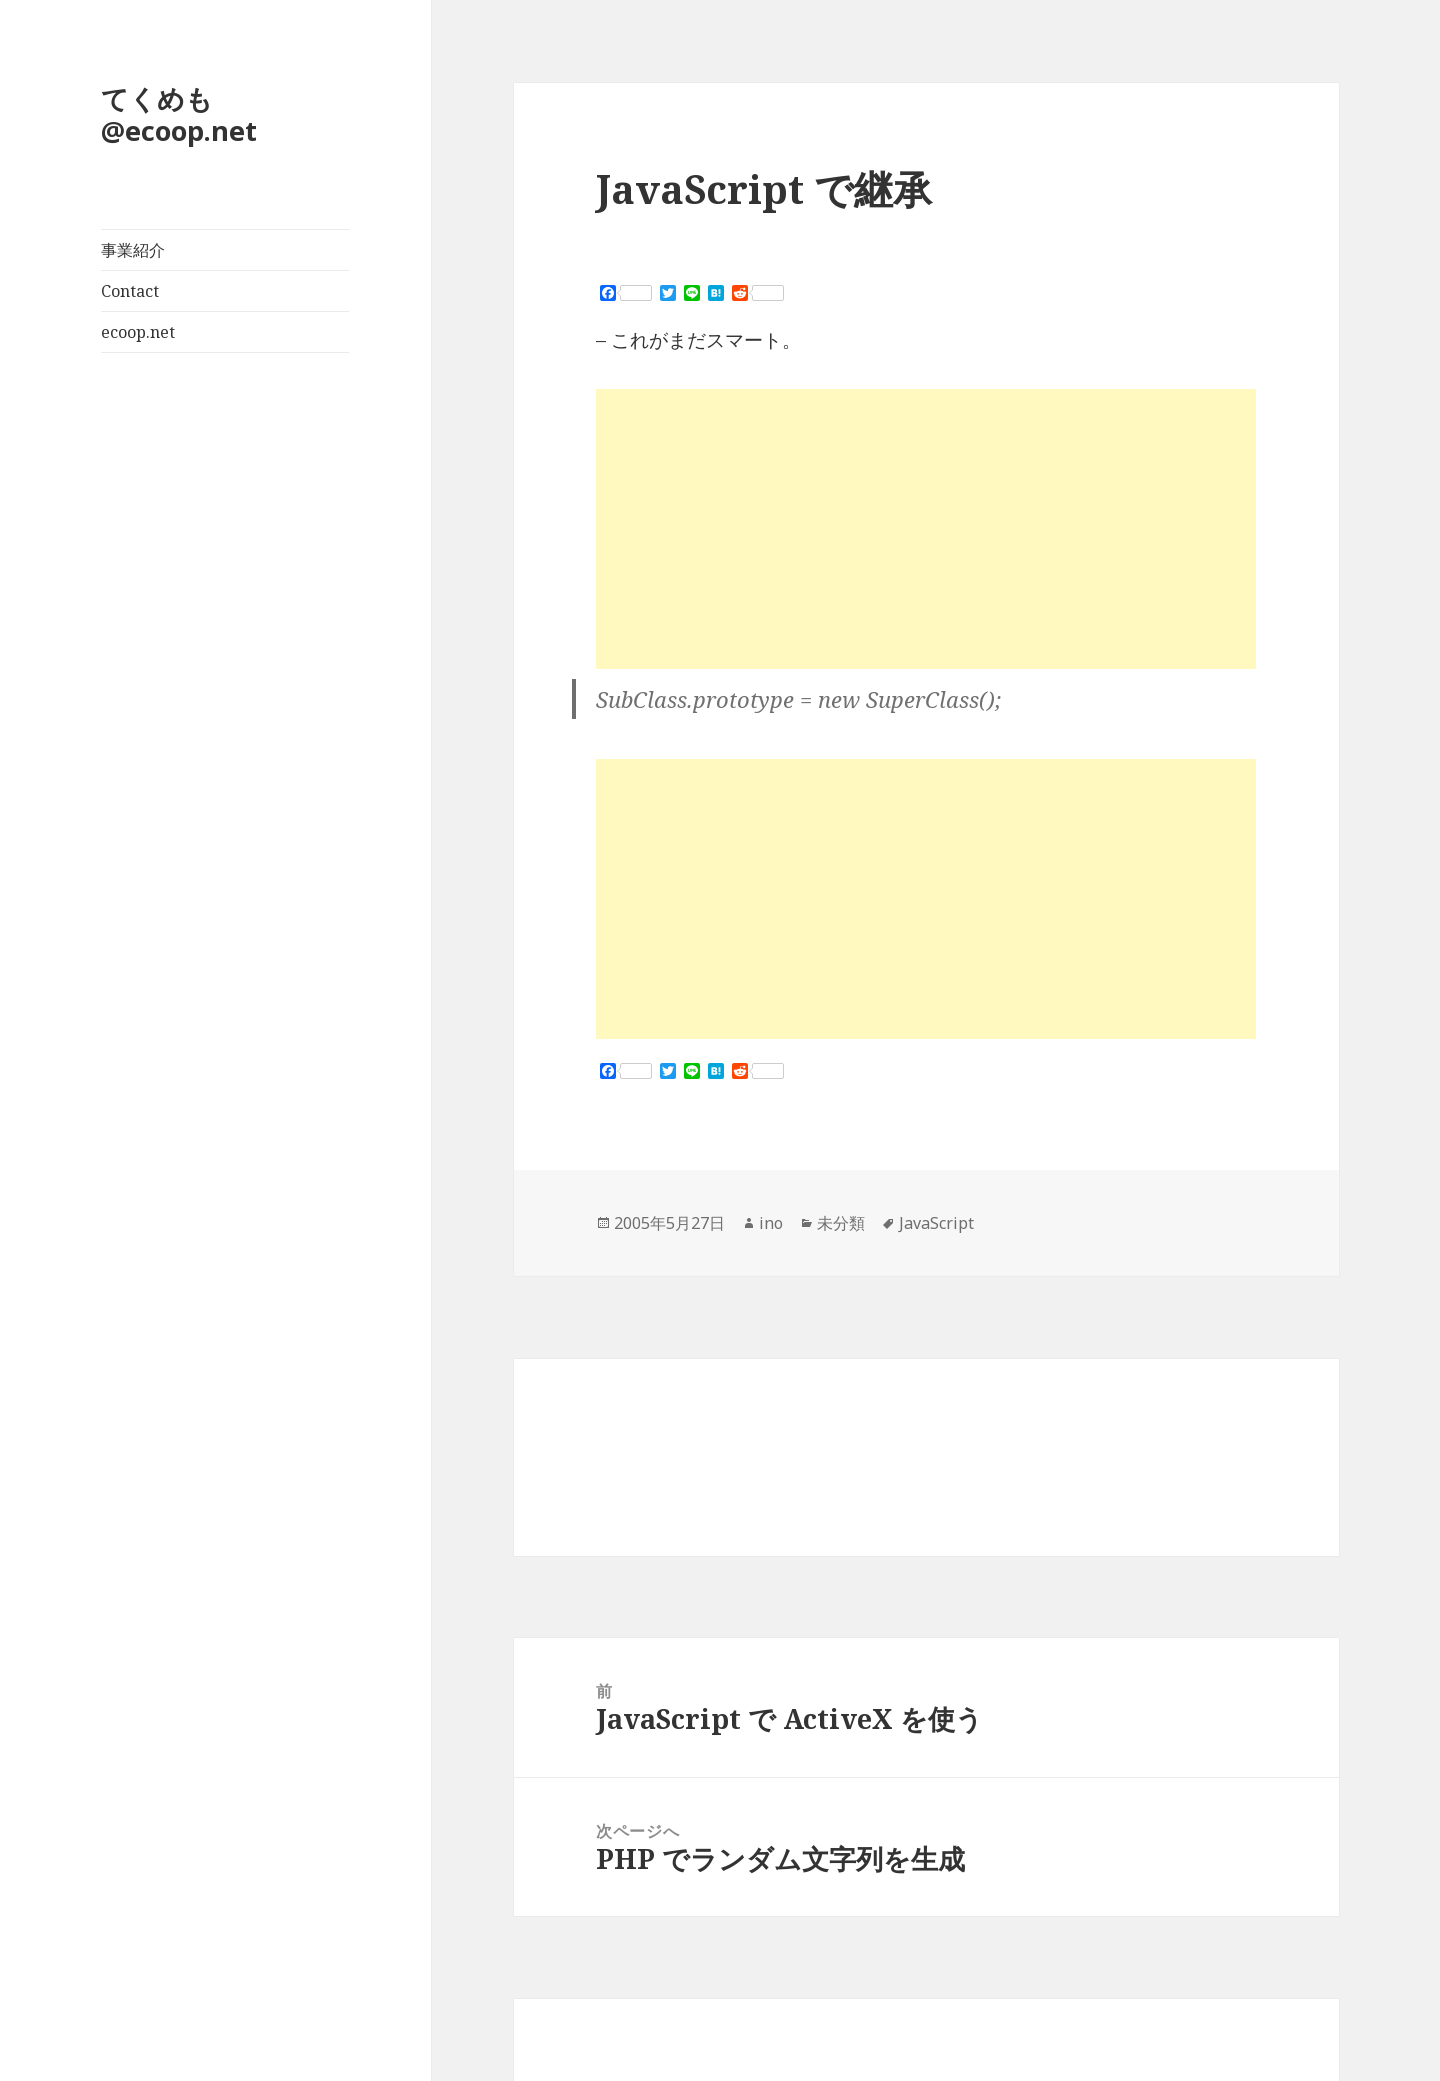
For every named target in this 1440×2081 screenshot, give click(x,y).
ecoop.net (138, 332)
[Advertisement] (926, 529)
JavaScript (936, 1223)
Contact (130, 291)
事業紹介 (133, 250)
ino (771, 1223)
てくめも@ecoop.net (179, 114)
